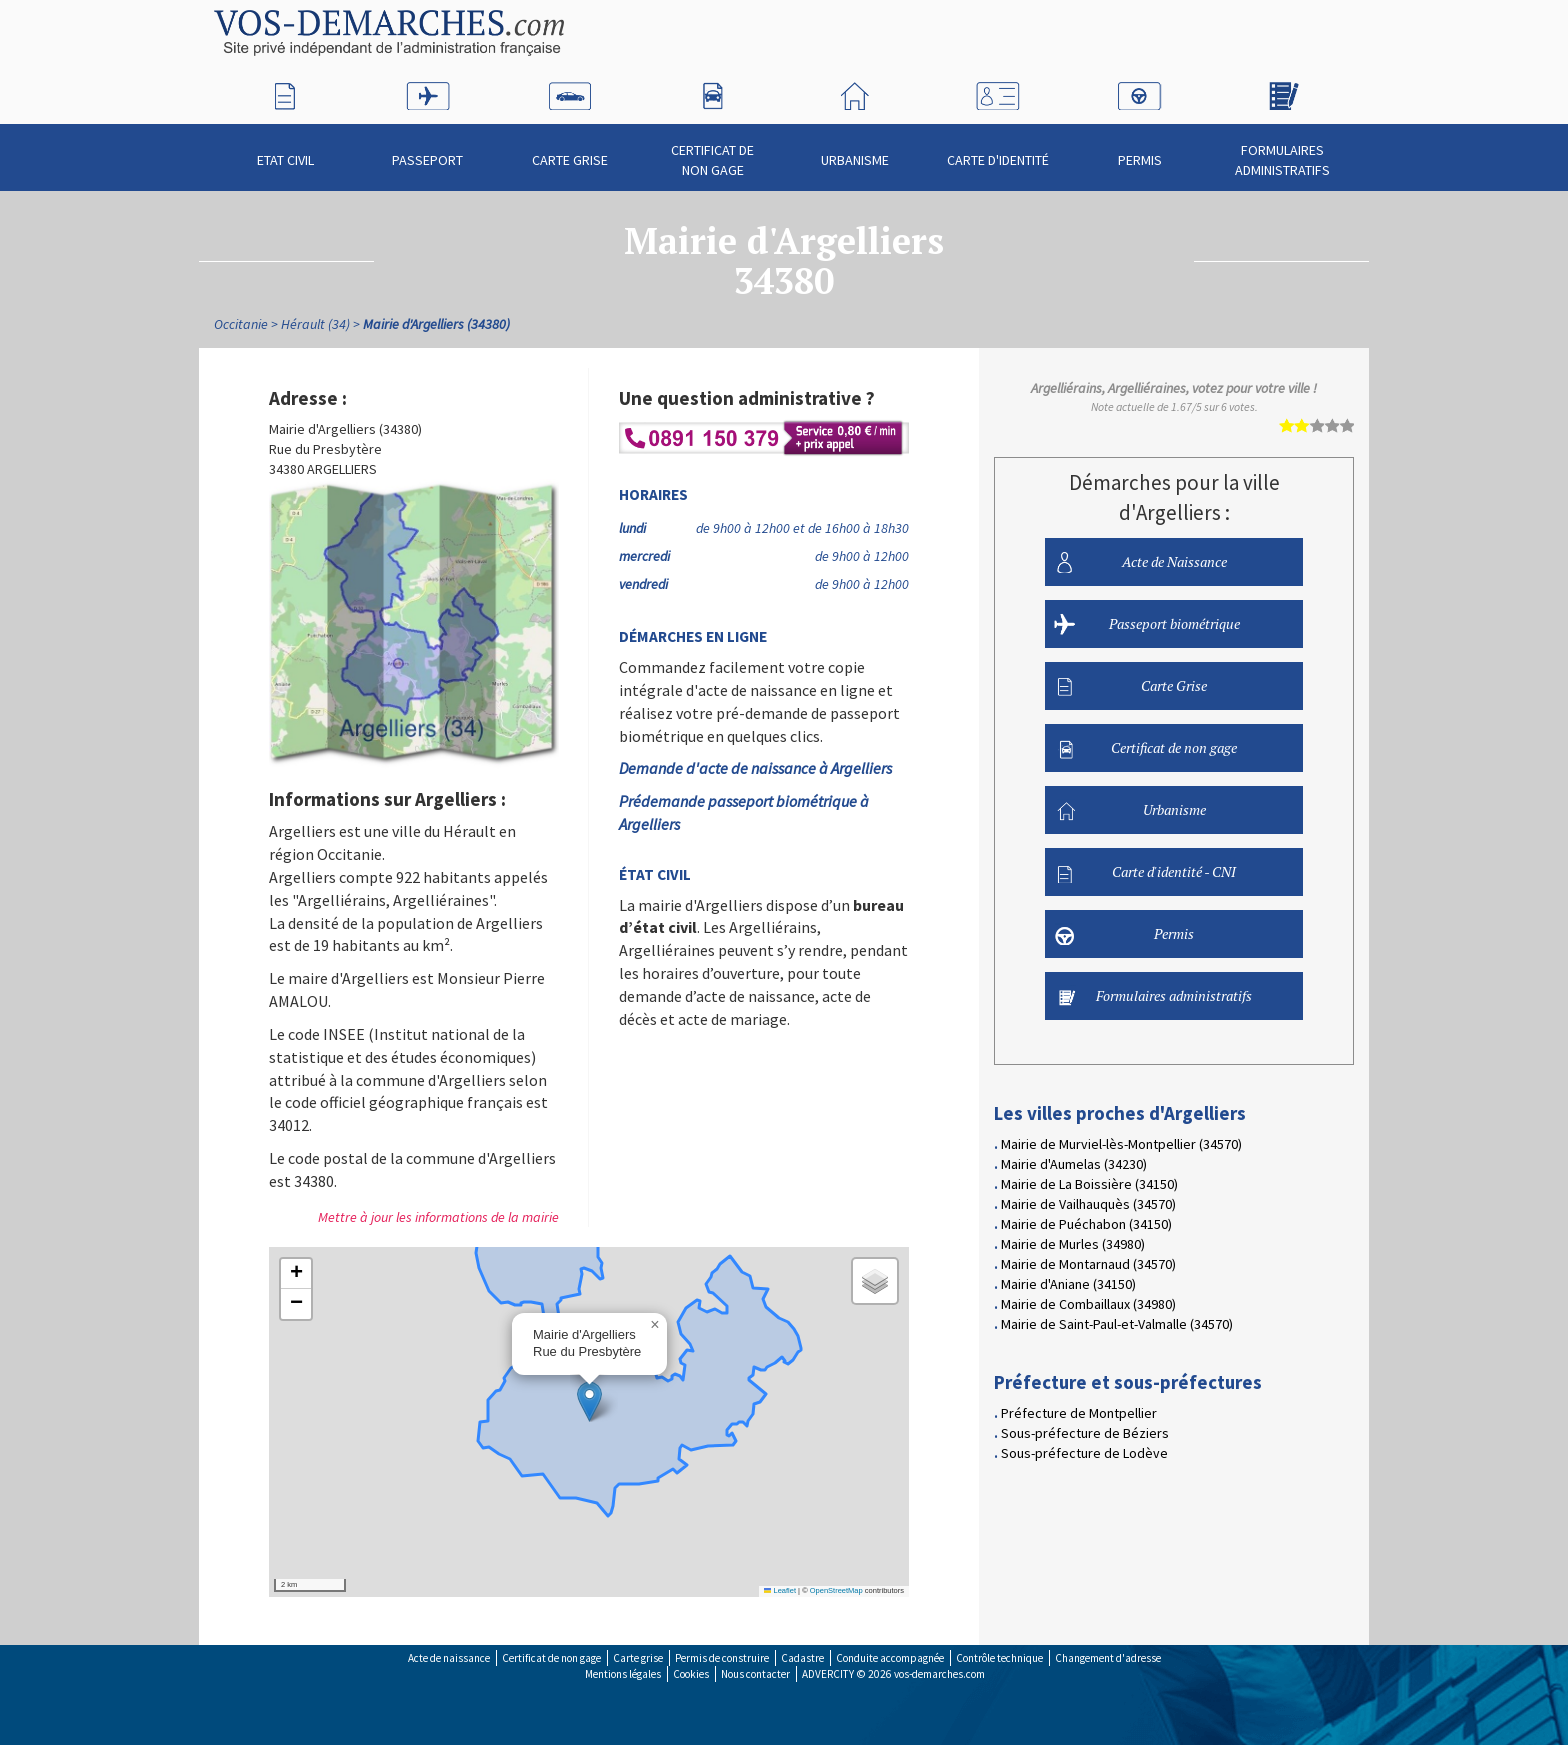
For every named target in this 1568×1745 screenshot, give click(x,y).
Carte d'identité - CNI (1147, 872)
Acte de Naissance (1142, 562)
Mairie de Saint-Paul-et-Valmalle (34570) (1117, 1324)
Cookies (691, 1674)
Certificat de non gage (712, 151)
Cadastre (802, 1658)
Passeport (427, 151)
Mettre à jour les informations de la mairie (438, 1217)
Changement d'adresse (1108, 1658)
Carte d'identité (998, 151)
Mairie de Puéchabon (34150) (1086, 1224)
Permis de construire (722, 1658)
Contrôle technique (999, 1658)
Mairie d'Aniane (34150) (1068, 1284)
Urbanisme (855, 151)
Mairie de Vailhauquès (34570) (1088, 1204)
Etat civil (285, 151)
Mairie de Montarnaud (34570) (1088, 1264)
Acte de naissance (449, 1658)
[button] (589, 1401)
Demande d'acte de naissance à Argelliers (755, 768)
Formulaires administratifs (1282, 151)
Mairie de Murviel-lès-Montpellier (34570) (1121, 1144)
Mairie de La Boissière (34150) (1089, 1184)
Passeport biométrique (1147, 624)
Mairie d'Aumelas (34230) (1074, 1164)
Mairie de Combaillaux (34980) (1088, 1304)
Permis (1140, 151)
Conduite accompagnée (890, 1658)
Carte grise (638, 1658)
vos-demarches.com (939, 1674)
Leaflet (780, 1590)
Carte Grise (570, 151)
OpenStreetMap (836, 1590)
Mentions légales (623, 1674)
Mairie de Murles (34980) (1073, 1244)
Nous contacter (755, 1674)
